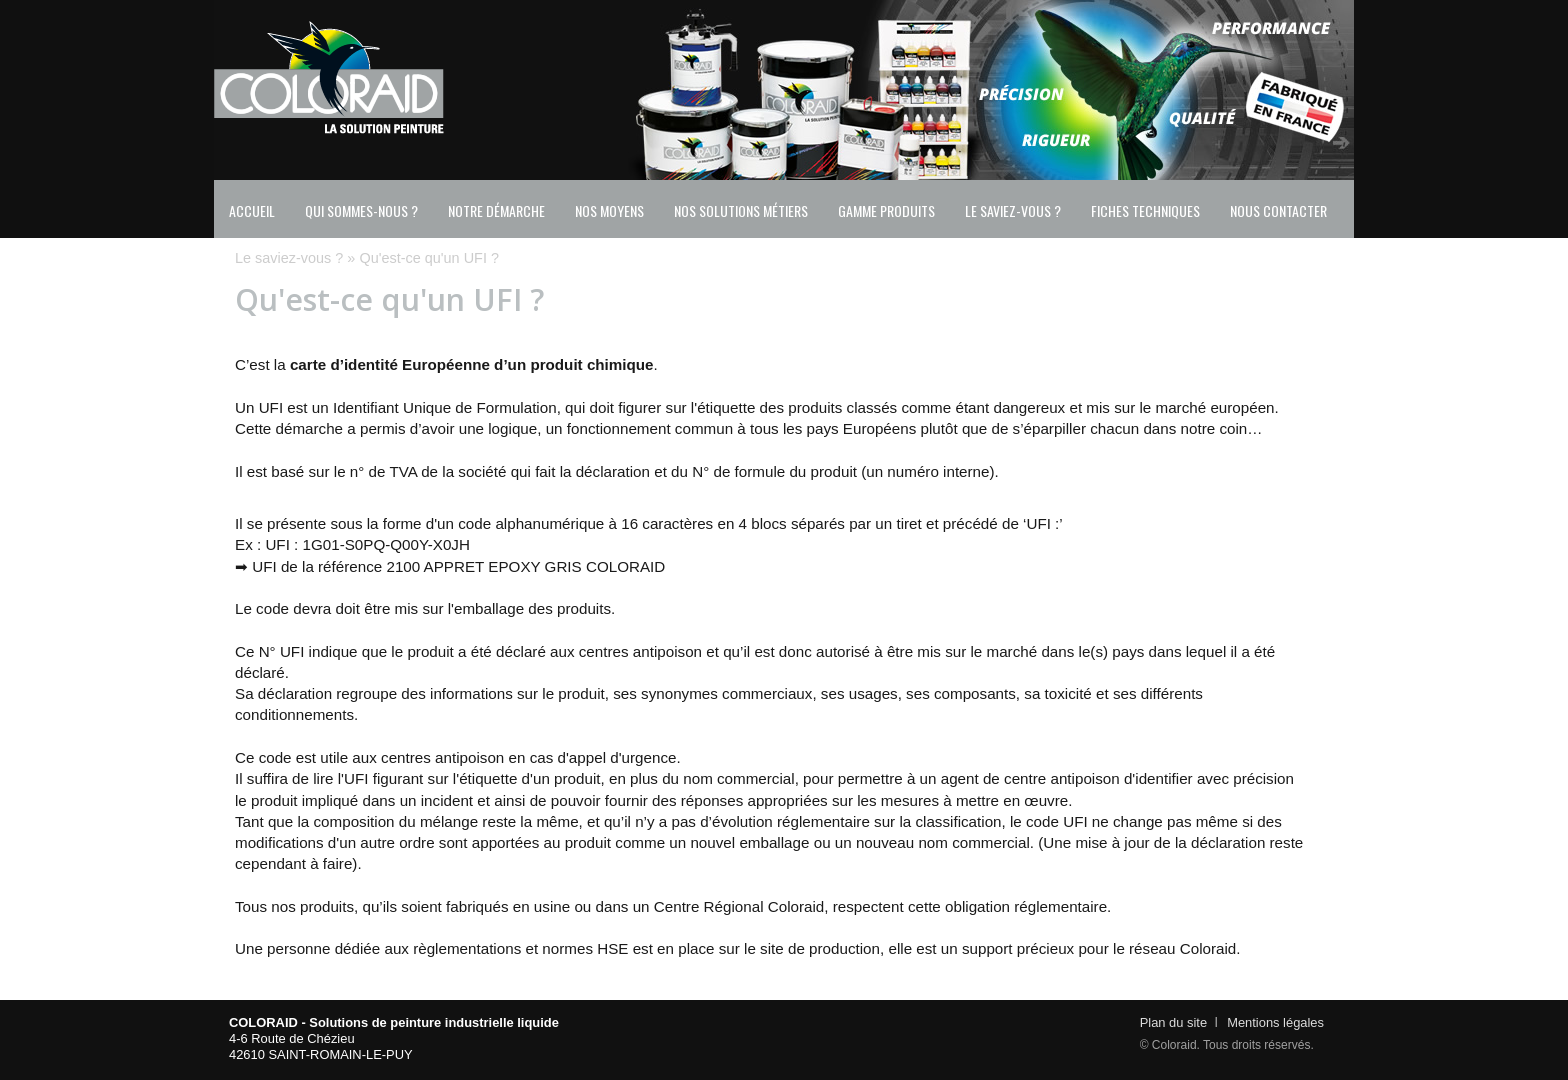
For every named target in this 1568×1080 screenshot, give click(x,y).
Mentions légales (1275, 1022)
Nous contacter (1278, 210)
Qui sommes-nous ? (361, 210)
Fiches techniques (1145, 210)
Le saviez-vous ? (1013, 210)
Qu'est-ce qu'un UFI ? (429, 258)
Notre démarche (496, 210)
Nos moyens (609, 210)
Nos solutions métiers (741, 210)
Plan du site (1173, 1022)
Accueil (252, 210)
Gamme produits (886, 210)
